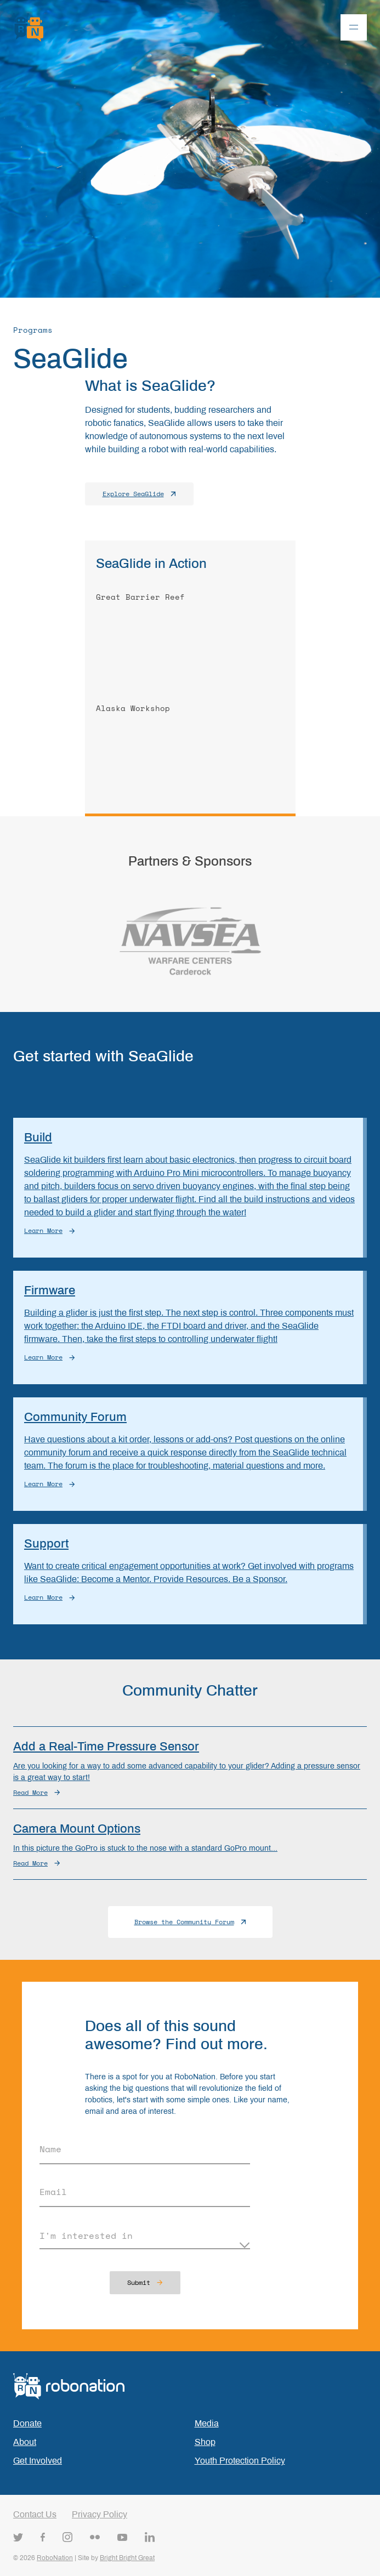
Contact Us (34, 2514)
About (24, 2442)
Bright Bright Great (127, 2558)
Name (50, 2148)
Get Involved (37, 2460)
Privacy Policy (99, 2514)
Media (207, 2423)
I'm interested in (86, 2235)
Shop (205, 2442)
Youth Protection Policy (240, 2460)
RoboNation (55, 2558)
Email (53, 2191)
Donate (27, 2423)
